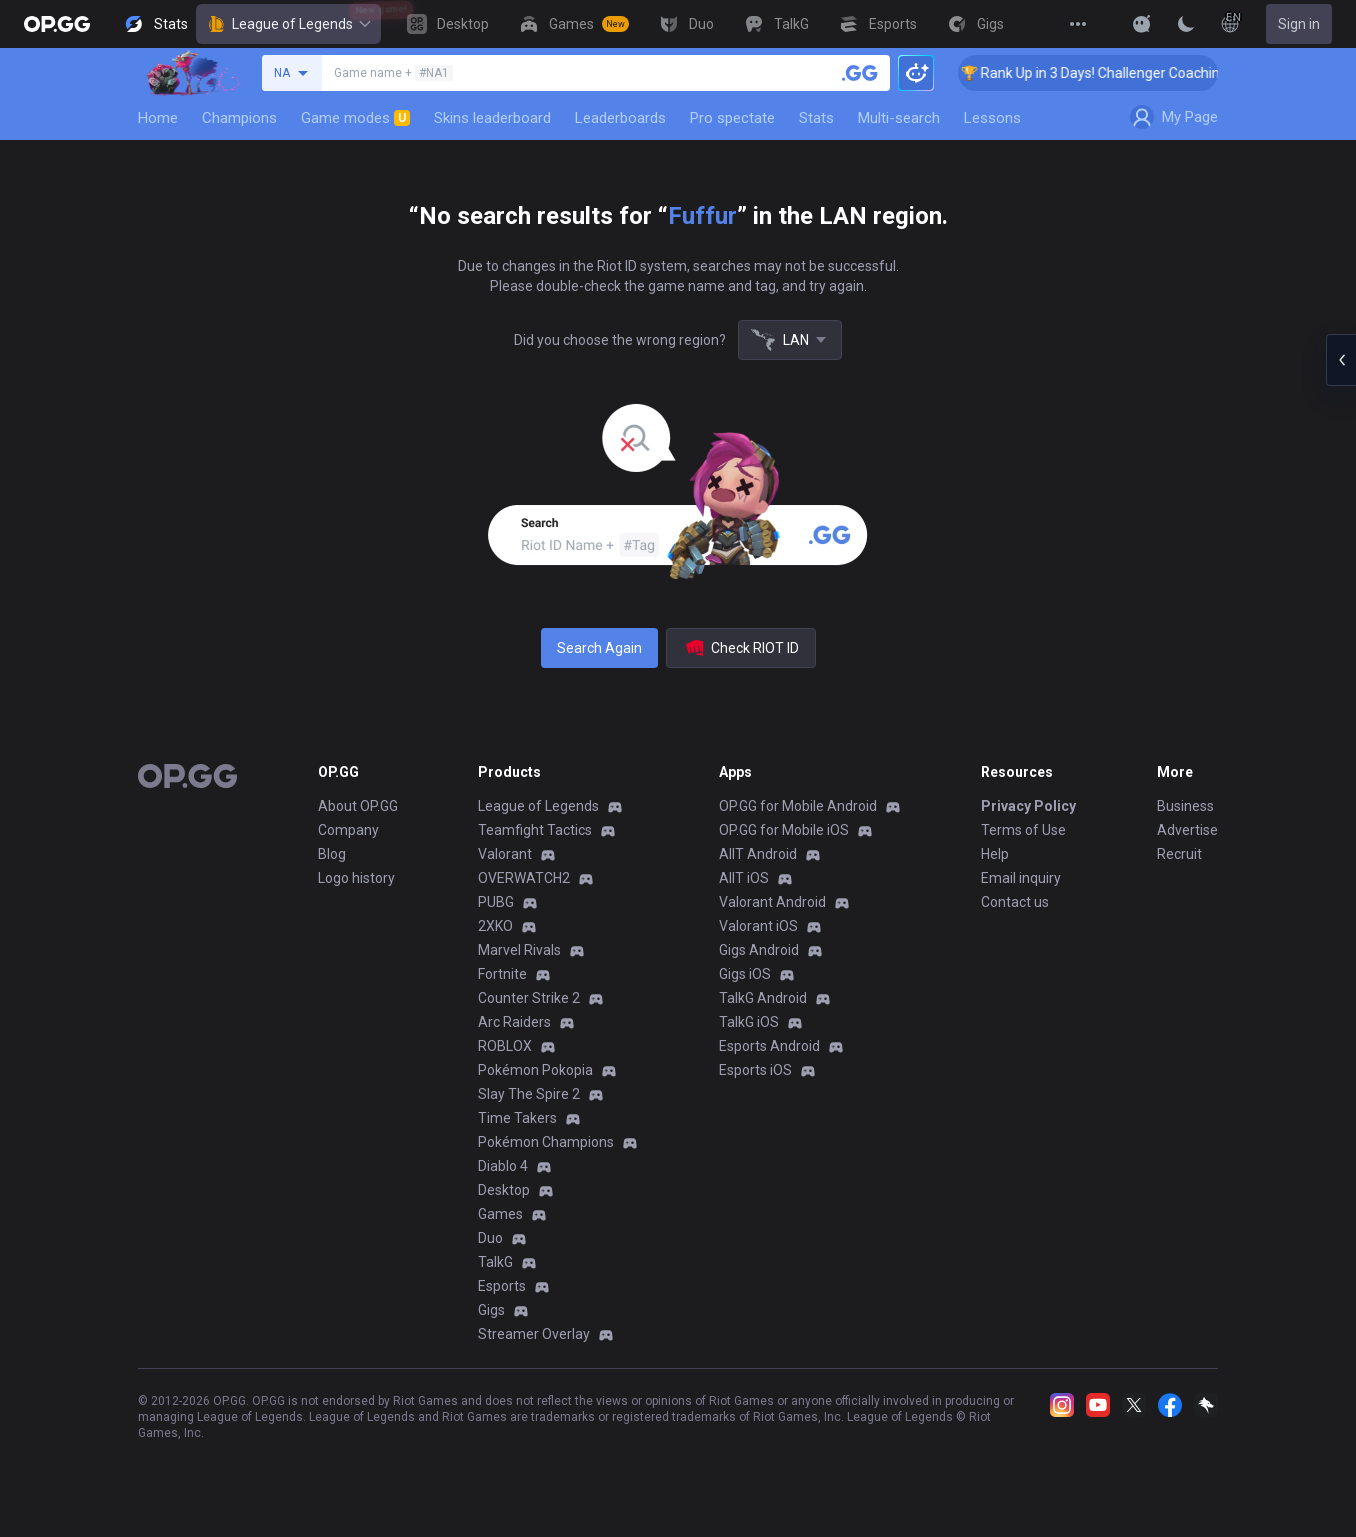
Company (348, 830)
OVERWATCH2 (524, 878)
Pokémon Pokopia (535, 1070)
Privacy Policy (1028, 806)
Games (500, 1214)
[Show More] (1142, 24)
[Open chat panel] (1341, 360)
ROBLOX (505, 1046)
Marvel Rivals (519, 950)
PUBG (496, 902)
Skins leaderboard (492, 118)
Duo (490, 1238)
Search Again (599, 648)
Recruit (1179, 854)
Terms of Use (1023, 830)
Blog (332, 854)
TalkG (495, 1262)
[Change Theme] (1186, 24)
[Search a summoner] (860, 73)
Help (995, 854)
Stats (816, 118)
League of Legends (288, 24)
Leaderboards (620, 118)
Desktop (504, 1190)
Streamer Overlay (534, 1334)
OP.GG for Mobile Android (798, 806)
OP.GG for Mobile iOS (784, 830)
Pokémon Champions (546, 1142)
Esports (502, 1286)
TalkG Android (763, 998)
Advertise (1187, 830)
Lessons (992, 118)
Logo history (356, 878)
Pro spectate (732, 118)
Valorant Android (772, 902)
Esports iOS (755, 1070)
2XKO (495, 926)
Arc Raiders (514, 1022)
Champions (239, 118)
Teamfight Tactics (535, 830)
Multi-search (899, 118)
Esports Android (769, 1046)
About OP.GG (358, 806)
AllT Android (758, 854)
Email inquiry (1021, 878)
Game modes (355, 118)
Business (1185, 806)
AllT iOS (744, 878)
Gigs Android (759, 950)
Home (158, 118)
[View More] (1078, 24)
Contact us (1015, 902)
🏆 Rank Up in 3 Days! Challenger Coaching (1116, 73)
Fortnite (502, 974)
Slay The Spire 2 (529, 1094)
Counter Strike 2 (529, 998)
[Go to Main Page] (57, 24)
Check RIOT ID (741, 648)
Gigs (491, 1310)
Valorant (505, 854)
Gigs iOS (745, 974)
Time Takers (517, 1118)
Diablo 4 (503, 1166)
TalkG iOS (749, 1022)
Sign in (1299, 24)
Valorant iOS (758, 926)
